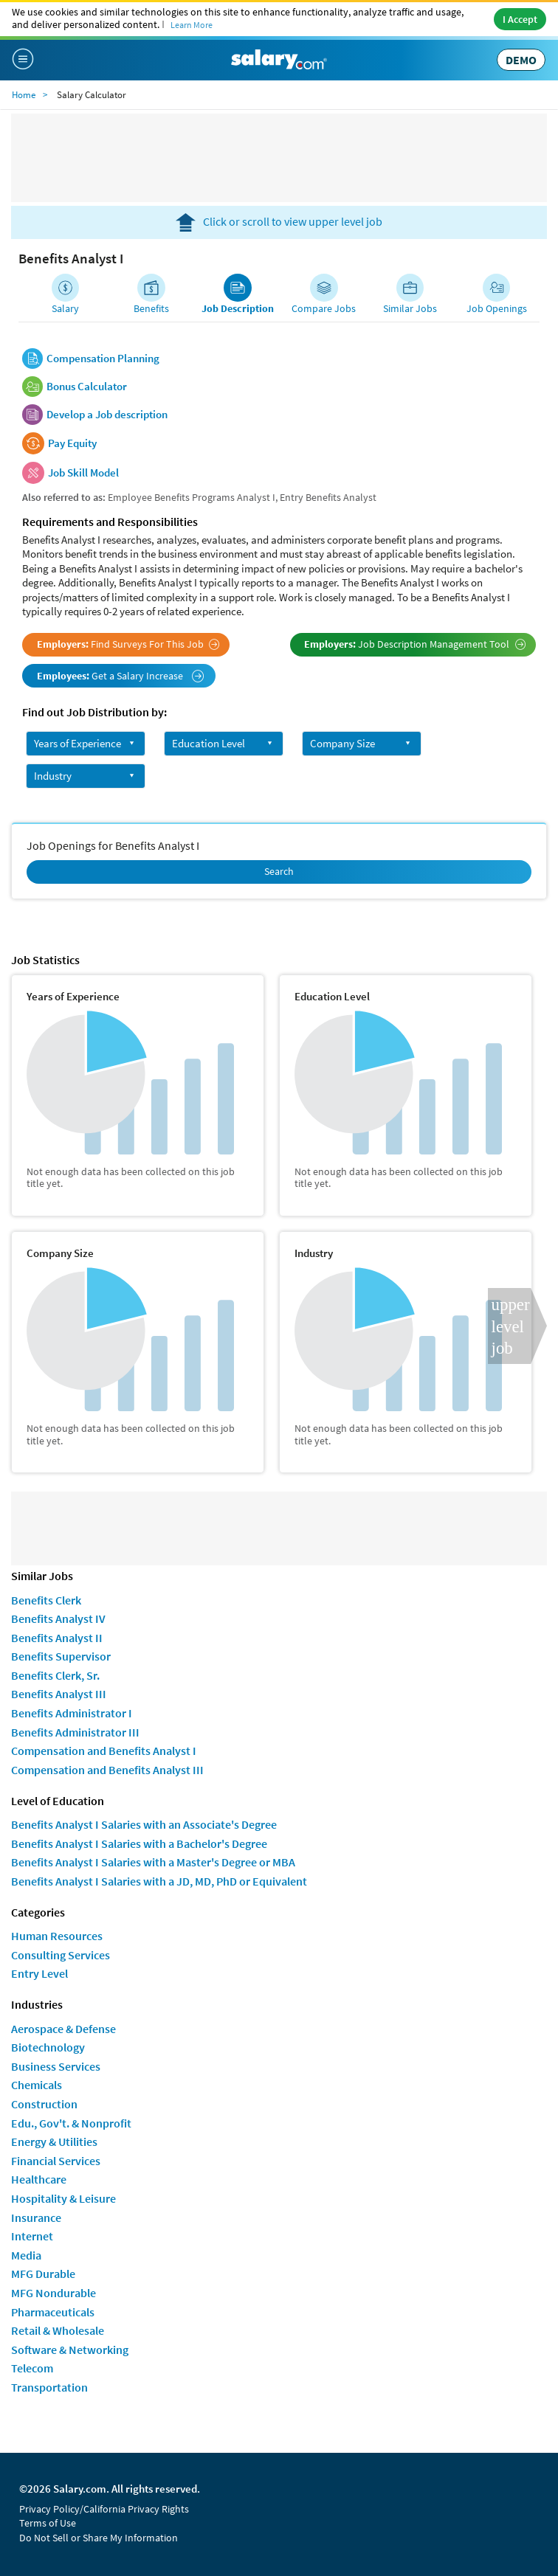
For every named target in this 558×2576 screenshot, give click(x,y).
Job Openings (496, 308)
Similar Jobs (410, 308)
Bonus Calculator (86, 386)
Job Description (238, 308)
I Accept (520, 19)
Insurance (36, 2217)
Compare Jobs (324, 308)
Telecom (32, 2368)
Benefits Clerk (46, 1600)
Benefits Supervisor (61, 1656)
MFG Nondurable (53, 2292)
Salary (65, 308)
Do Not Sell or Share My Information (98, 2537)
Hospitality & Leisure (63, 2198)
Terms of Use (47, 2523)
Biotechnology (48, 2047)
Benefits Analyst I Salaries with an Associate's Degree (144, 1824)
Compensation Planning (102, 358)
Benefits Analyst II (57, 1637)
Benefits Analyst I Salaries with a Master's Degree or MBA (153, 1862)
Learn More (191, 24)
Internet (32, 2236)
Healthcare (38, 2179)
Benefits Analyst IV (58, 1618)
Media (26, 2255)
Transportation (49, 2387)
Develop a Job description (107, 414)
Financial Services (55, 2160)
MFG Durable (43, 2273)
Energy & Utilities (54, 2141)
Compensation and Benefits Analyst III (107, 1769)
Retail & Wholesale (57, 2330)
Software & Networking (69, 2349)
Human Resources (57, 1935)
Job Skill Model (83, 472)
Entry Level (39, 1973)
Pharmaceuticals (52, 2312)
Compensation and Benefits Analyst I (103, 1750)
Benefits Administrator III (75, 1732)
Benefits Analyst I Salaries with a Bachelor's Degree (139, 1843)
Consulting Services (60, 1954)
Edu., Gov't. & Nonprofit (71, 2123)
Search (279, 871)
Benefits (151, 308)
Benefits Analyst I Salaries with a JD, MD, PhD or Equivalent (159, 1881)
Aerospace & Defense (63, 2028)
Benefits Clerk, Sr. (55, 1675)
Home (23, 95)
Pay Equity (72, 443)
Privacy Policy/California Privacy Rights (104, 2509)
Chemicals (36, 2084)
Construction (44, 2104)
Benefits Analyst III (58, 1693)
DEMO (521, 59)
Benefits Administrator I (71, 1713)
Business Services (55, 2066)
